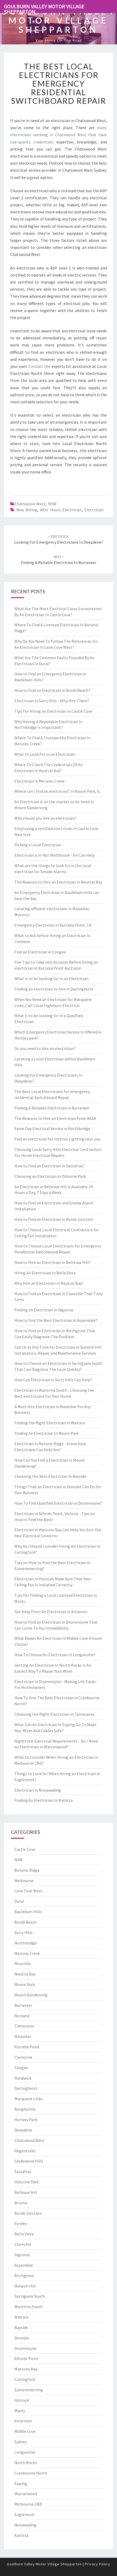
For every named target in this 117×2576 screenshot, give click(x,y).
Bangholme (25, 2109)
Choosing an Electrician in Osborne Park (50, 1176)
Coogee (21, 2067)
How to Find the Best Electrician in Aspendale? (55, 1320)
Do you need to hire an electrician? (44, 1048)
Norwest (22, 2015)
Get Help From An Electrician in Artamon (50, 1611)
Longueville (24, 2452)
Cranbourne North (30, 2473)
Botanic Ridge (26, 1870)
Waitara (21, 2317)
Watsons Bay (25, 2368)
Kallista (21, 2535)
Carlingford (24, 2379)
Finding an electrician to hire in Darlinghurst (53, 989)
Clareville (22, 2244)
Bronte (20, 2202)
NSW (52, 503)
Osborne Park (26, 2181)
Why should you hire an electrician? (45, 818)
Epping (20, 2483)
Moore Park (24, 1984)
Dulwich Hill (25, 2286)
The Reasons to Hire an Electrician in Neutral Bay (58, 882)
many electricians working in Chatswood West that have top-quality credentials (58, 134)
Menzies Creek (27, 1953)
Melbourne (24, 1880)
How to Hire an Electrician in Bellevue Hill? (52, 1262)
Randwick (22, 2078)
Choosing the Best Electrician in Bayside (50, 1476)
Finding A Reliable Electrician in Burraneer (52, 1107)
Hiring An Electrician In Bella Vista (44, 1272)
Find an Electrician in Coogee (40, 951)
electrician (94, 509)
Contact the (39, 366)
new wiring (26, 509)
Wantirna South (28, 2306)
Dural (19, 1901)
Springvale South (29, 2296)
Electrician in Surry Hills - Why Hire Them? (51, 700)
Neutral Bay (25, 1974)
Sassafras (22, 2171)
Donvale (21, 2337)
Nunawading (25, 2524)
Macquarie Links (28, 2098)
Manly (19, 2410)
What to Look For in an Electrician (44, 754)
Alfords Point (26, 2358)
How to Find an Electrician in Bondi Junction (53, 1219)
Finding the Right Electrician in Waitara (49, 1422)
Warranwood (25, 2493)
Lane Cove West (28, 1890)
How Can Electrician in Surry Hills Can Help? (53, 1379)
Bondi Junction (28, 2213)
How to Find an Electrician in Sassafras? (49, 1165)
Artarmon (23, 2420)
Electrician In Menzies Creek (39, 781)
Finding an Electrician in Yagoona (43, 1309)
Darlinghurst (25, 2088)
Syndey (20, 2223)
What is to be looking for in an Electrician (51, 978)
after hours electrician (61, 509)
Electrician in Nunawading (37, 1790)
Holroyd (21, 2400)
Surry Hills (23, 1932)
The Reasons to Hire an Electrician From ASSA (55, 1118)
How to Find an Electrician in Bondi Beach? (52, 690)
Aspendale (23, 2265)
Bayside (21, 2327)
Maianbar (22, 2036)
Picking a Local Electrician (37, 844)
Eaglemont (24, 2514)
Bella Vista (23, 2233)
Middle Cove (25, 2431)
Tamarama (24, 2025)
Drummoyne (25, 2348)
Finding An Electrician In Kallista (43, 1800)
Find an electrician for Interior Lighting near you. (57, 1139)
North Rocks (25, 2462)
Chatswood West (30, 503)
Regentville (24, 2150)
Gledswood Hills (28, 2161)
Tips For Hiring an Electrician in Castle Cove (53, 711)
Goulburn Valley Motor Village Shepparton (44, 8)
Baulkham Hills (28, 1911)
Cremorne (23, 2057)
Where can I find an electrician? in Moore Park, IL (57, 791)
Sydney (20, 2441)
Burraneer (23, 2005)
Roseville (22, 1963)
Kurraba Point (27, 2046)
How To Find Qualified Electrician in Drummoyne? (58, 1503)
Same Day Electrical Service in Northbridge (52, 1128)
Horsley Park (25, 2119)
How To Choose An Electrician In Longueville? (55, 1654)
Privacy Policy (97, 2564)
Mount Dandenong (31, 1994)
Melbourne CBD (28, 2504)
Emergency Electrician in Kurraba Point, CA (52, 925)
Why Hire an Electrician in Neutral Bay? (49, 1283)
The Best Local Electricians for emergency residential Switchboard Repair (58, 83)
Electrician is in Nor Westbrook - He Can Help (54, 855)
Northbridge (25, 1942)
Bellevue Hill (25, 2192)
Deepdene (23, 2130)
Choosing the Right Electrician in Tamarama (54, 1714)
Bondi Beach (25, 1922)
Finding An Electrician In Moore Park (46, 1433)
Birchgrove (24, 2275)
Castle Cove (24, 1849)
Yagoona (22, 2254)
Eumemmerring (28, 2389)
